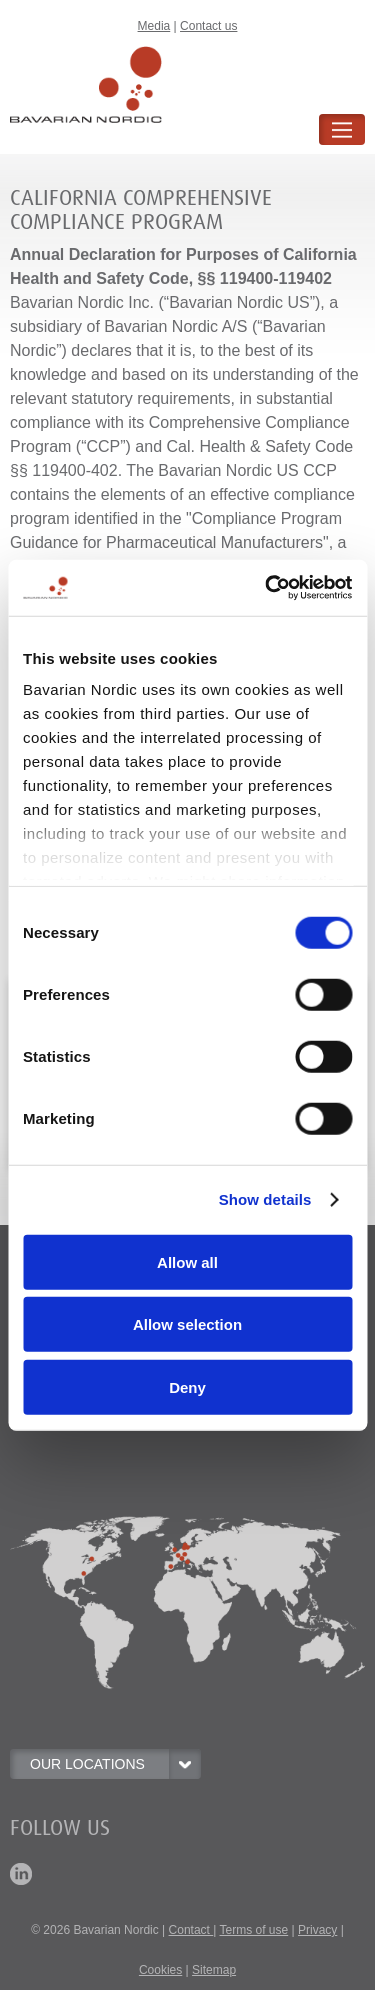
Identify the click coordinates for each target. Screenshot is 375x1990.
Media (154, 26)
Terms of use (254, 1930)
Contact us (208, 26)
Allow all (187, 1261)
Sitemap (214, 1970)
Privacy (317, 1930)
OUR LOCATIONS (115, 1764)
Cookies (160, 1970)
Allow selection (187, 1324)
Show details (265, 1199)
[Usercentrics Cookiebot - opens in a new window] (267, 588)
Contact (191, 1930)
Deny (187, 1386)
